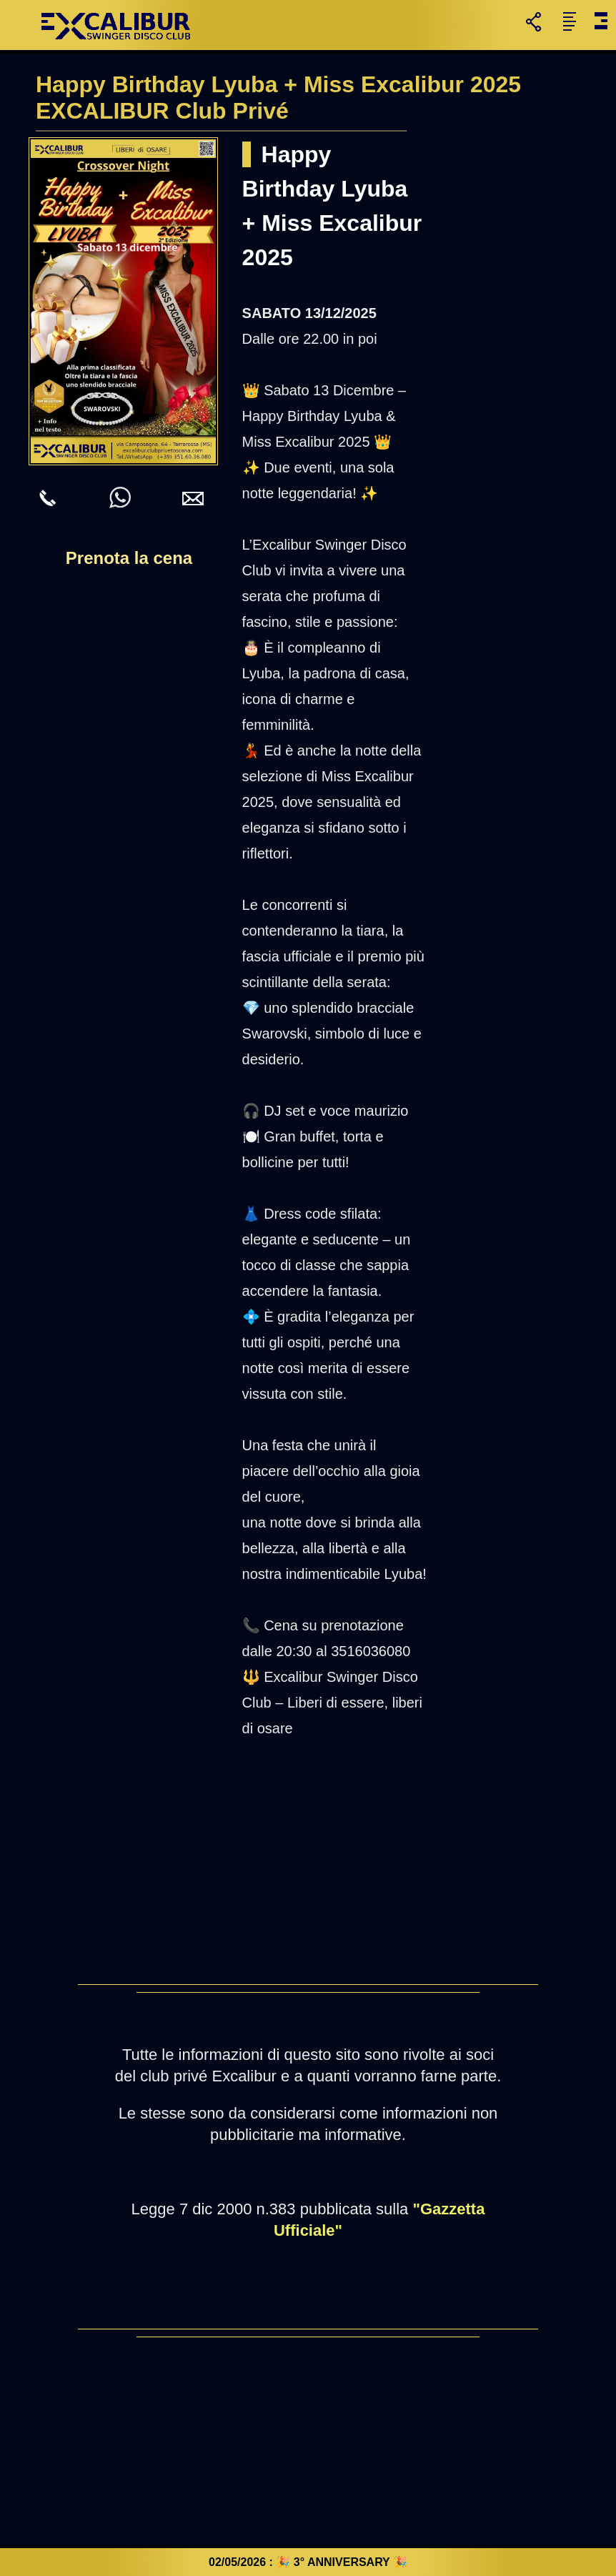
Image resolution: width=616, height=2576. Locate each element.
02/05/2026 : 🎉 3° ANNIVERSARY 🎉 (308, 2562)
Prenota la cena (129, 558)
